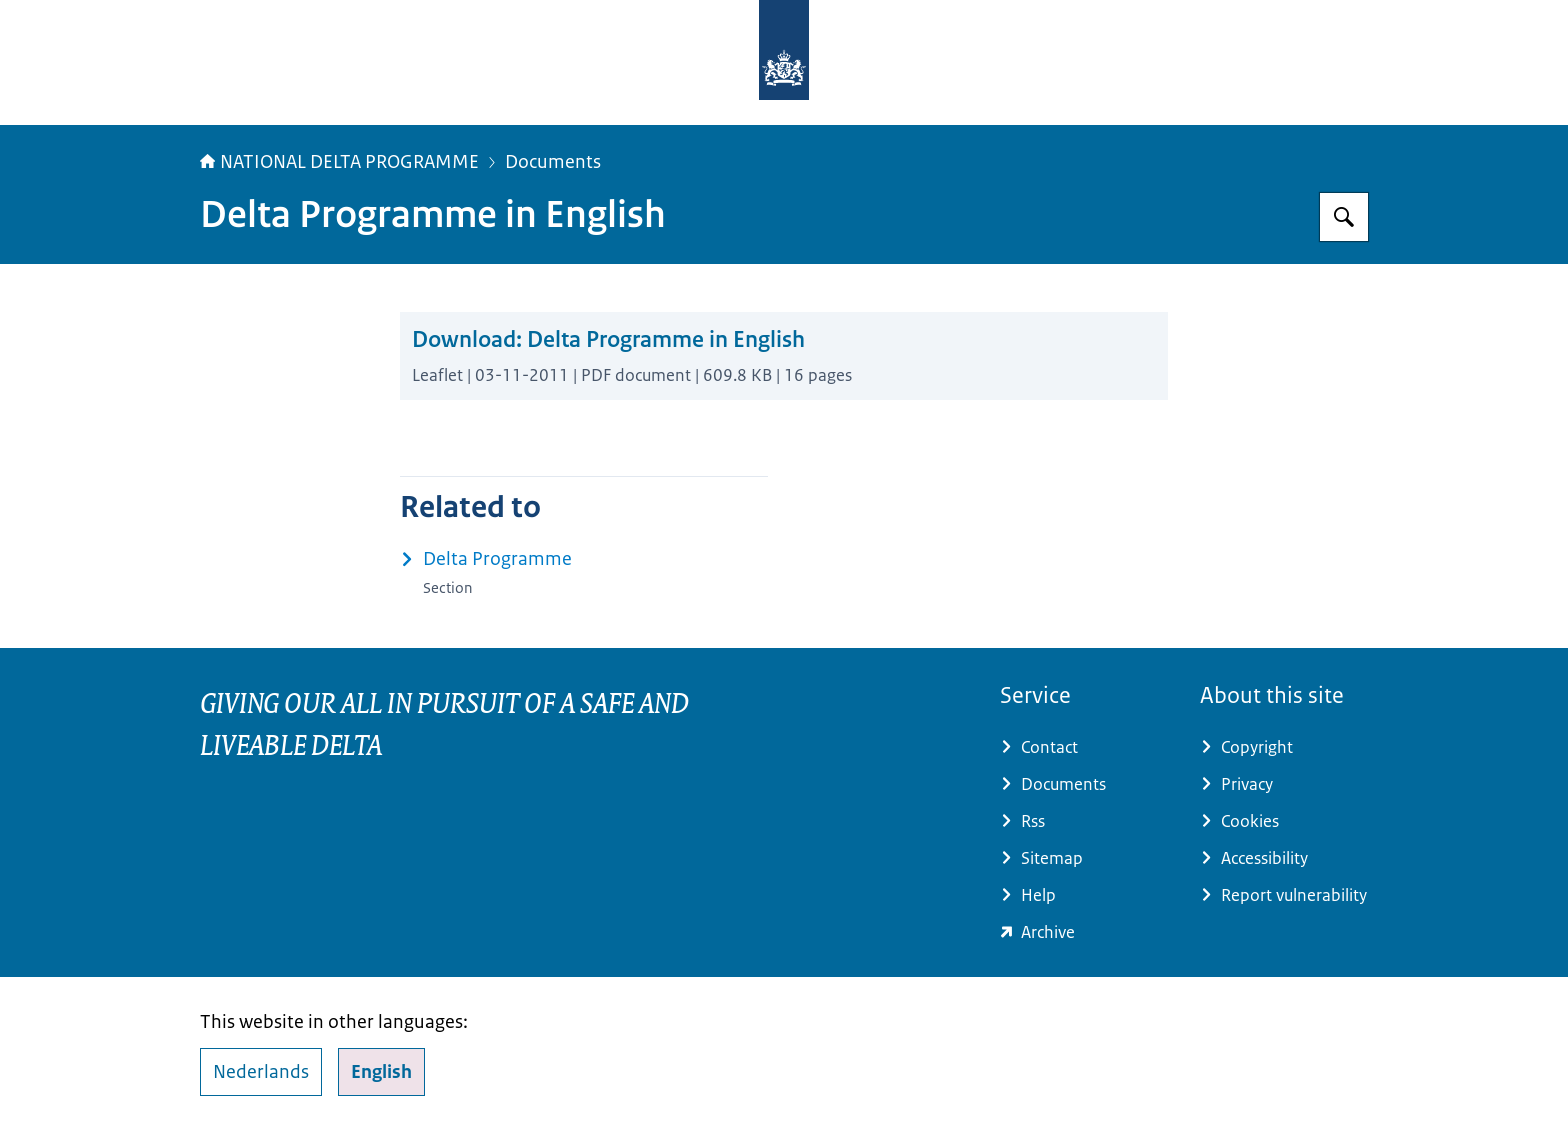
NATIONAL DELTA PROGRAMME (339, 162)
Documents (553, 162)
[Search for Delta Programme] (1344, 217)
